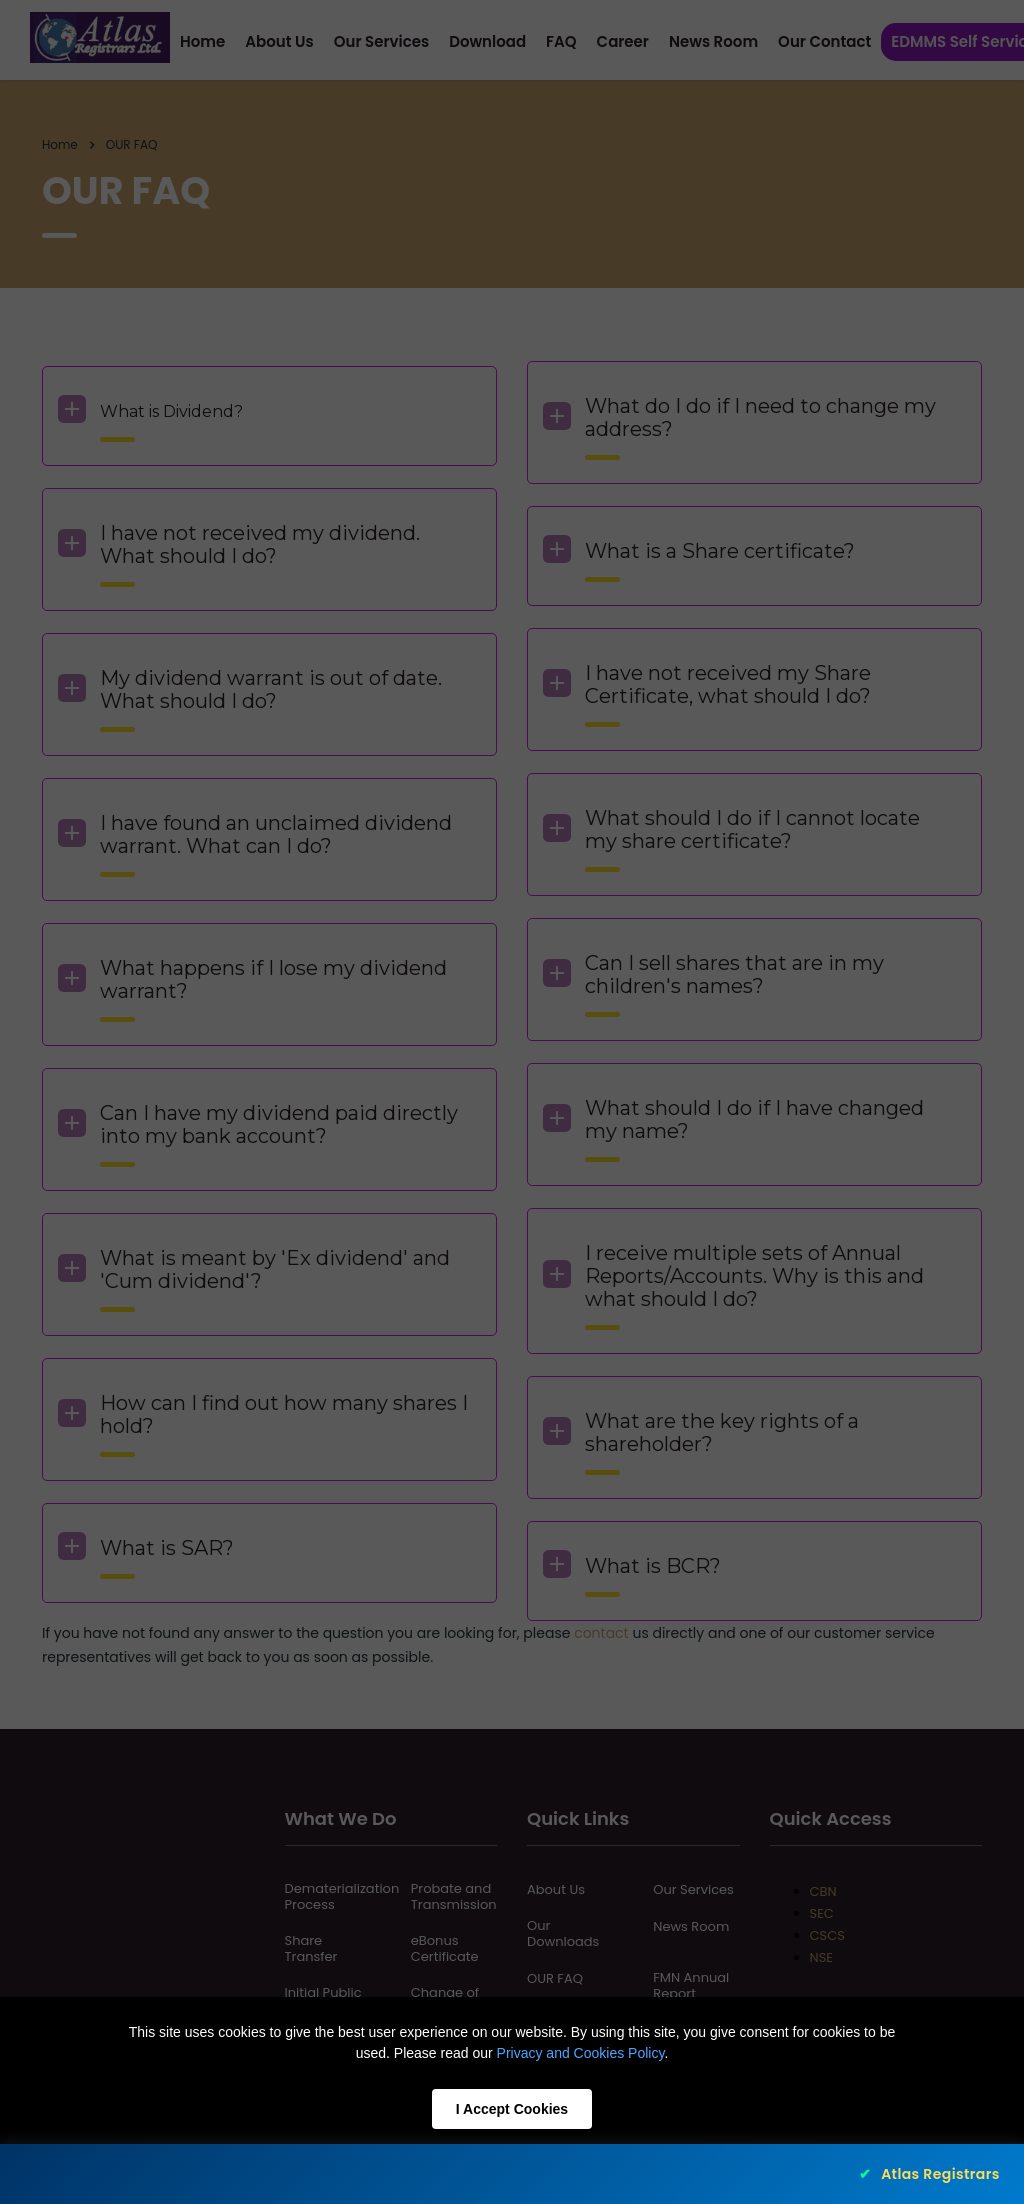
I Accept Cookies (512, 2109)
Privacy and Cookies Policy (581, 2053)
